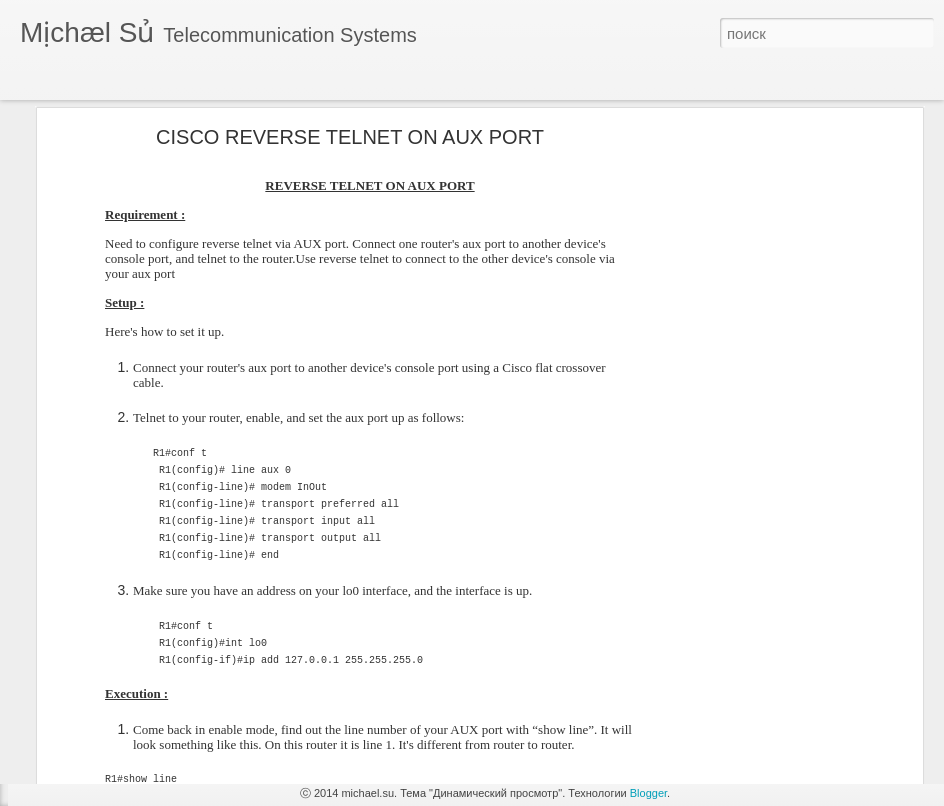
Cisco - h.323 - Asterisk (110, 752)
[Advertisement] (745, 337)
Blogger (648, 793)
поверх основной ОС (107, 707)
